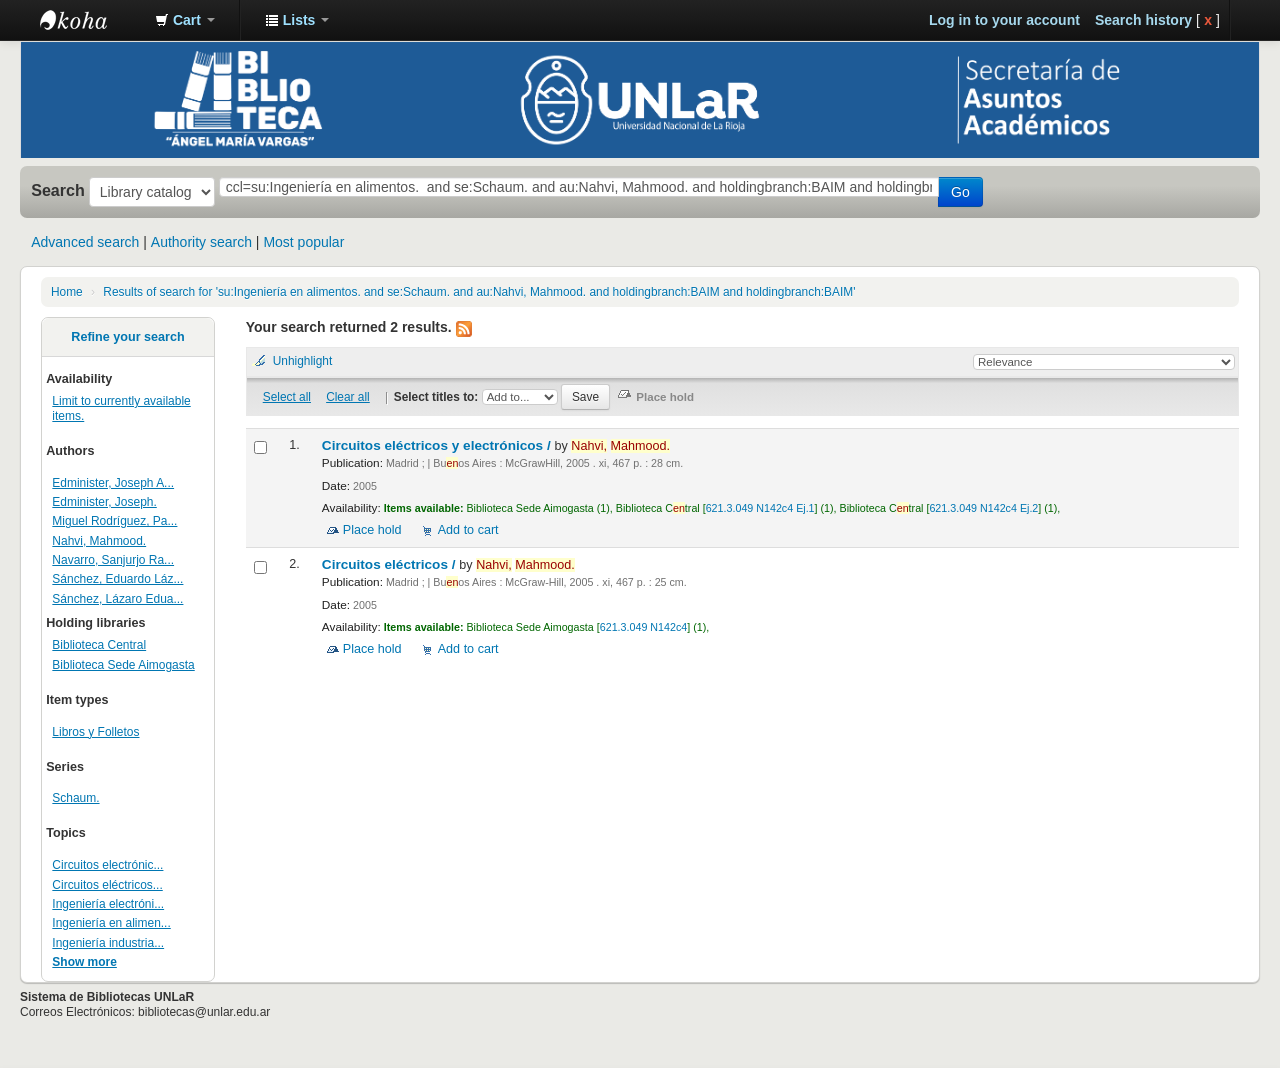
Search (58, 190)
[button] (185, 20)
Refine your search (127, 337)
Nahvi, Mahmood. (99, 541)
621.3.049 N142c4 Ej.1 (760, 508)
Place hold (372, 530)
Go (960, 192)
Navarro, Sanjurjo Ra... (113, 560)
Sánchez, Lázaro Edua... (117, 599)
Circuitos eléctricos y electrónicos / (438, 445)
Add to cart (468, 530)
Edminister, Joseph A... (113, 483)
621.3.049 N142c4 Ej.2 (983, 508)
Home (67, 292)
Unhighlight (303, 361)
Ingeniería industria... (108, 943)
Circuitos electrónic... (107, 865)
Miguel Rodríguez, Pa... (114, 521)
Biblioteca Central (99, 645)
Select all (287, 397)
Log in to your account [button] (1004, 20)
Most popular (303, 242)
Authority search (201, 242)
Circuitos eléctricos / (391, 564)
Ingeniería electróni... (108, 904)
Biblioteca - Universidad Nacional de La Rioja (90, 20)
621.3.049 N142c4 (643, 627)
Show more (84, 962)
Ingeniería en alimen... (111, 923)
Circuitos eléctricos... (107, 885)
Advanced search (85, 242)
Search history (1143, 20)
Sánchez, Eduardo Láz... (117, 579)
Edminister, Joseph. (104, 502)
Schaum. (75, 798)
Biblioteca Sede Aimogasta (123, 665)
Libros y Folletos (95, 732)
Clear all (348, 397)
